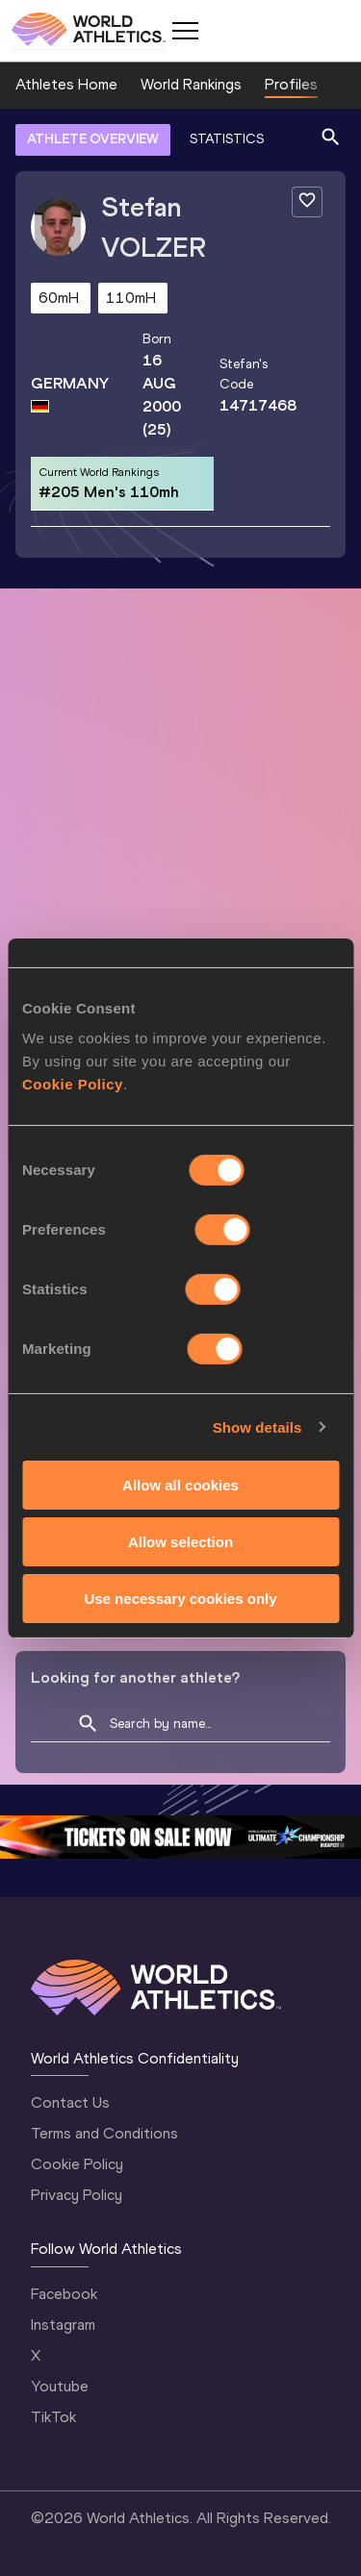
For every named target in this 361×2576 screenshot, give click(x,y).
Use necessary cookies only (180, 1597)
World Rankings (191, 84)
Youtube (60, 2386)
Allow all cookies (180, 1485)
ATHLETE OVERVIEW (93, 139)
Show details (257, 1426)
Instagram (63, 2324)
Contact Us (70, 2102)
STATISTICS (227, 139)
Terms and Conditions (104, 2133)
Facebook (64, 2294)
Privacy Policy (76, 2195)
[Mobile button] (185, 31)
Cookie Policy (72, 1084)
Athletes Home (66, 84)
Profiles (291, 84)
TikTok (53, 2417)
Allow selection (180, 1542)
